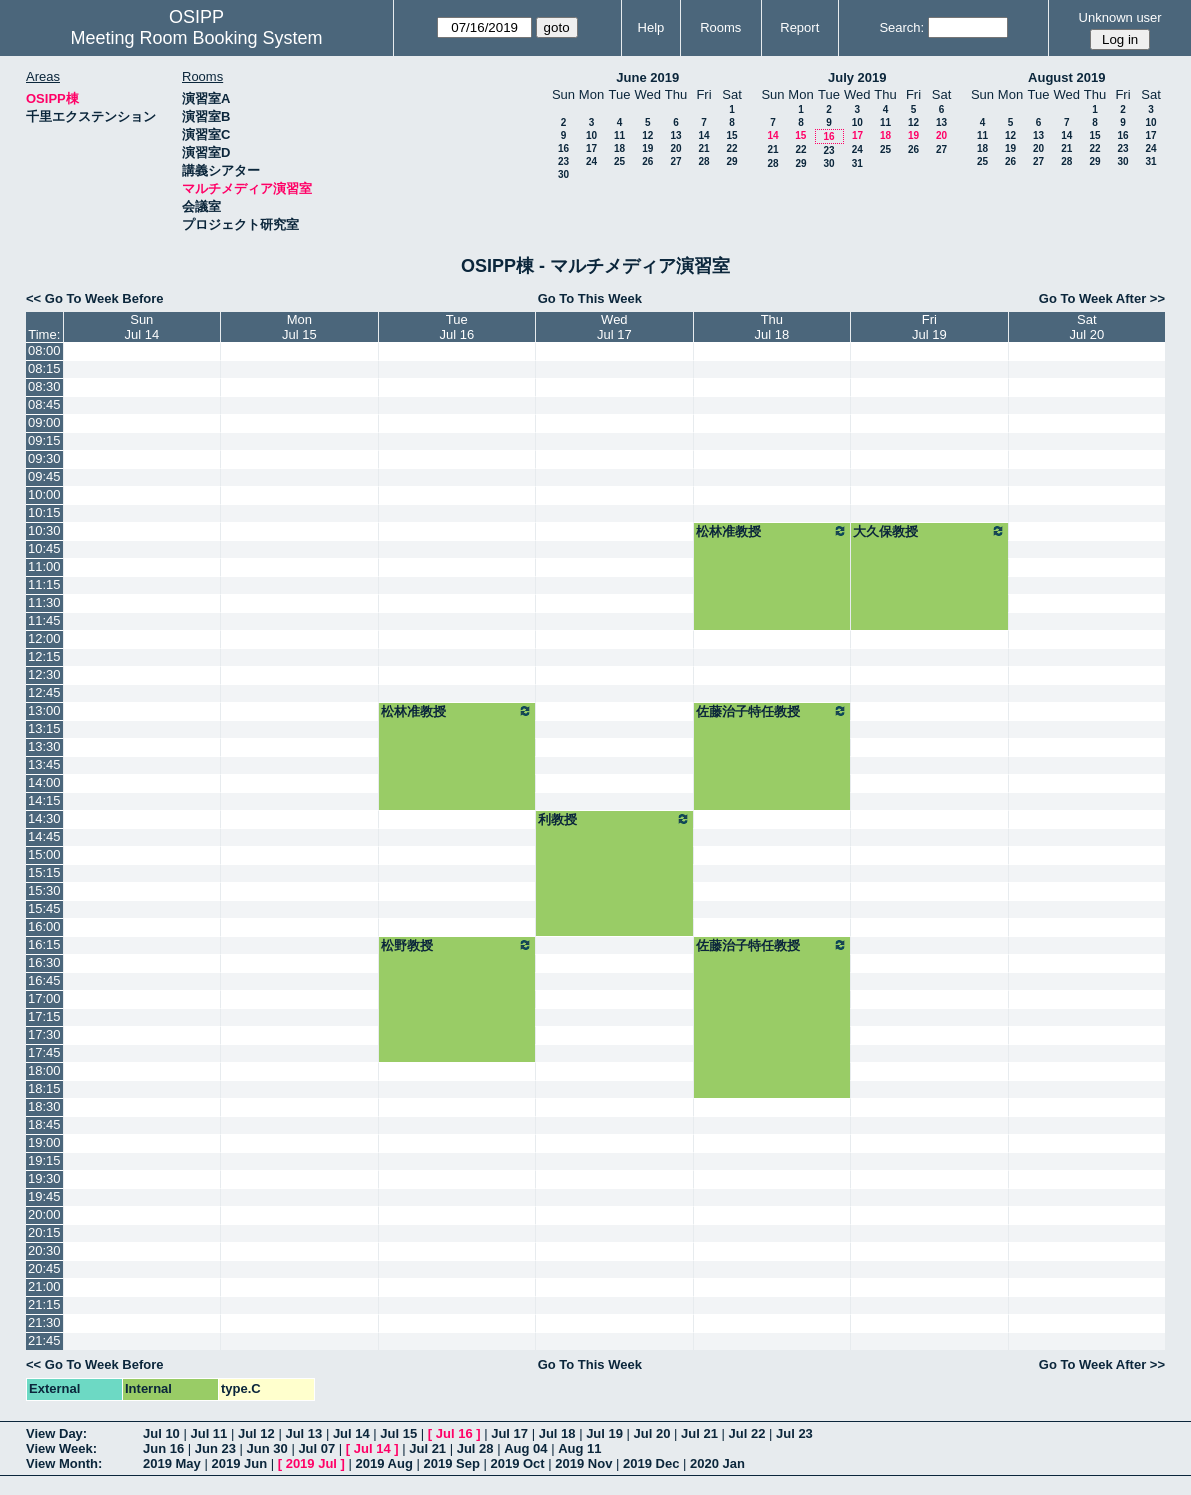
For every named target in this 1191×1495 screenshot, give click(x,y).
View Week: (61, 1448)
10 (591, 135)
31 (857, 163)
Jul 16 (454, 1433)
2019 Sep (451, 1463)
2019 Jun (239, 1463)
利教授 (614, 819)
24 (591, 161)
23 (563, 161)
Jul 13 (303, 1433)
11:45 (44, 620)
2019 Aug (384, 1463)
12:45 (44, 692)
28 (703, 161)
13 (675, 135)
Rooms (720, 27)
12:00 (44, 638)
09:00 (44, 422)
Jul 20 (652, 1433)
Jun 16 (163, 1448)
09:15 (44, 440)
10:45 (44, 548)
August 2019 (1066, 77)
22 (731, 148)
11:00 (44, 566)
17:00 (44, 998)
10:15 (44, 512)
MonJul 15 (299, 327)
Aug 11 (579, 1448)
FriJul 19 (929, 327)
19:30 (44, 1178)
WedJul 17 (614, 327)
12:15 (44, 656)
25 (619, 161)
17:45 (44, 1052)
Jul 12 (256, 1433)
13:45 (44, 764)
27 (675, 161)
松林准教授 (772, 531)
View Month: (64, 1463)
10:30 (44, 530)
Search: (901, 27)
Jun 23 (215, 1448)
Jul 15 (398, 1433)
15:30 (44, 890)
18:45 (44, 1124)
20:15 (44, 1232)
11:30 (44, 602)
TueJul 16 (456, 327)
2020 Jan (717, 1463)
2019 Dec (651, 1463)
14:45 (44, 836)
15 (731, 135)
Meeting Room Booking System (196, 38)
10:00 (44, 494)
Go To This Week (590, 298)
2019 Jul (311, 1463)
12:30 (44, 674)
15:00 (44, 854)
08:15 (44, 368)
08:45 (44, 404)
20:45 (44, 1268)
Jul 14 (351, 1433)
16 (563, 148)
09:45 (44, 476)
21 (703, 148)
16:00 (44, 926)
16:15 (44, 944)
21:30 (44, 1322)
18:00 (44, 1070)
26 (647, 161)
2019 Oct (517, 1463)
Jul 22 (747, 1433)
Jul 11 (208, 1433)
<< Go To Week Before (95, 298)
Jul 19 (604, 1433)
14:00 (44, 782)
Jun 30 (267, 1448)
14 (703, 135)
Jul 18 (557, 1433)
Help (651, 27)
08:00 (44, 350)
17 (591, 148)
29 (731, 161)
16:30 (44, 962)
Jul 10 (161, 1433)
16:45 (44, 980)
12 (647, 135)
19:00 (44, 1142)
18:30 (44, 1106)
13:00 (44, 710)
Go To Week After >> (1102, 298)
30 (563, 174)
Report (799, 27)
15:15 (44, 872)
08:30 (44, 386)
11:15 (44, 584)
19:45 (44, 1196)
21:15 (44, 1304)
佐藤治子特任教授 (772, 711)
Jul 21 (699, 1433)
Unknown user (1120, 17)
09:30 (44, 458)
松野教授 (457, 945)
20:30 (44, 1250)
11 (619, 135)
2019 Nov (583, 1463)
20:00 (44, 1214)
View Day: (56, 1433)
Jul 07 (316, 1448)
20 (675, 148)
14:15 (44, 800)
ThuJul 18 (772, 327)
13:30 (44, 746)
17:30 (44, 1034)
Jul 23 (794, 1433)
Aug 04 (525, 1448)
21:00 (44, 1286)
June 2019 (647, 77)
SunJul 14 (141, 327)
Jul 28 (475, 1448)
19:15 (44, 1160)
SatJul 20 (1086, 327)
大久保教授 (929, 531)
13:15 (44, 728)
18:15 (44, 1088)
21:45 (44, 1340)
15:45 (44, 908)
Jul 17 (509, 1433)
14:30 (44, 818)
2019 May (172, 1463)
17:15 (44, 1016)
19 (647, 148)
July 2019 (857, 77)
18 (619, 148)
